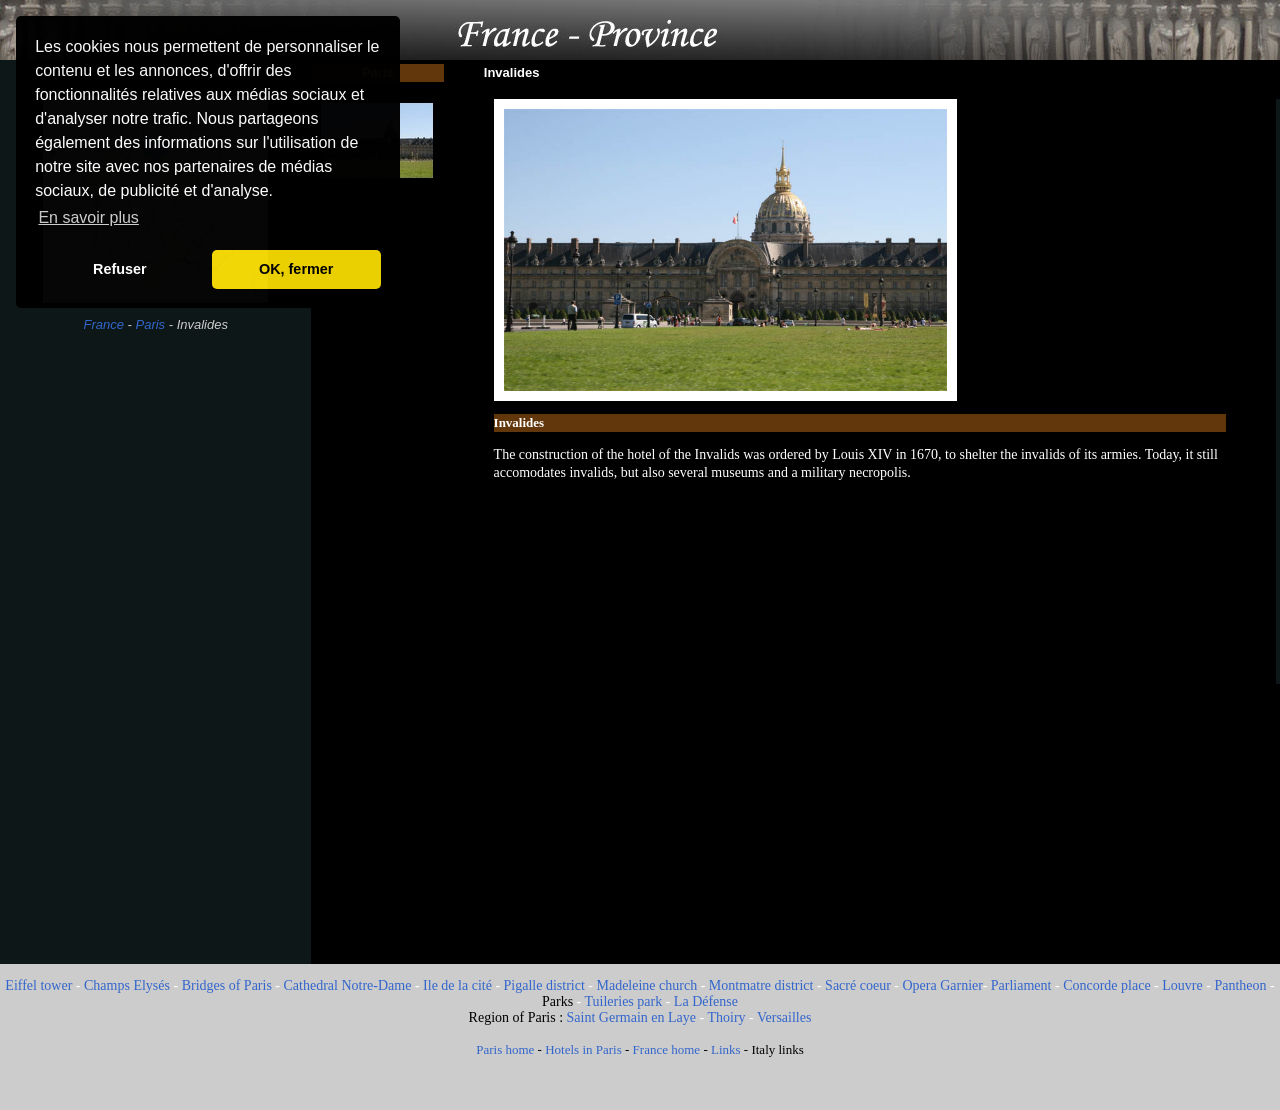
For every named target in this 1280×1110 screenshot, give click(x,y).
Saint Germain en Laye (631, 1017)
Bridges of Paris (227, 985)
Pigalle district (544, 985)
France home (667, 1049)
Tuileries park (624, 1001)
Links (726, 1049)
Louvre (1182, 985)
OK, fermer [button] (296, 269)
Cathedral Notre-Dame (348, 985)
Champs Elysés (127, 985)
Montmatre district (761, 985)
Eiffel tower (38, 985)
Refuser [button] (120, 269)
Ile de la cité (457, 985)
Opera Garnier (942, 985)
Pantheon (1240, 985)
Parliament (1021, 985)
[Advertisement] (155, 664)
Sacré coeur (858, 985)
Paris (150, 324)
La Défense (706, 1001)
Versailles (784, 1017)
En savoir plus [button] (88, 217)
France (103, 324)
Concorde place (1106, 985)
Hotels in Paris (583, 1049)
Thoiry (726, 1017)
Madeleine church (646, 985)
